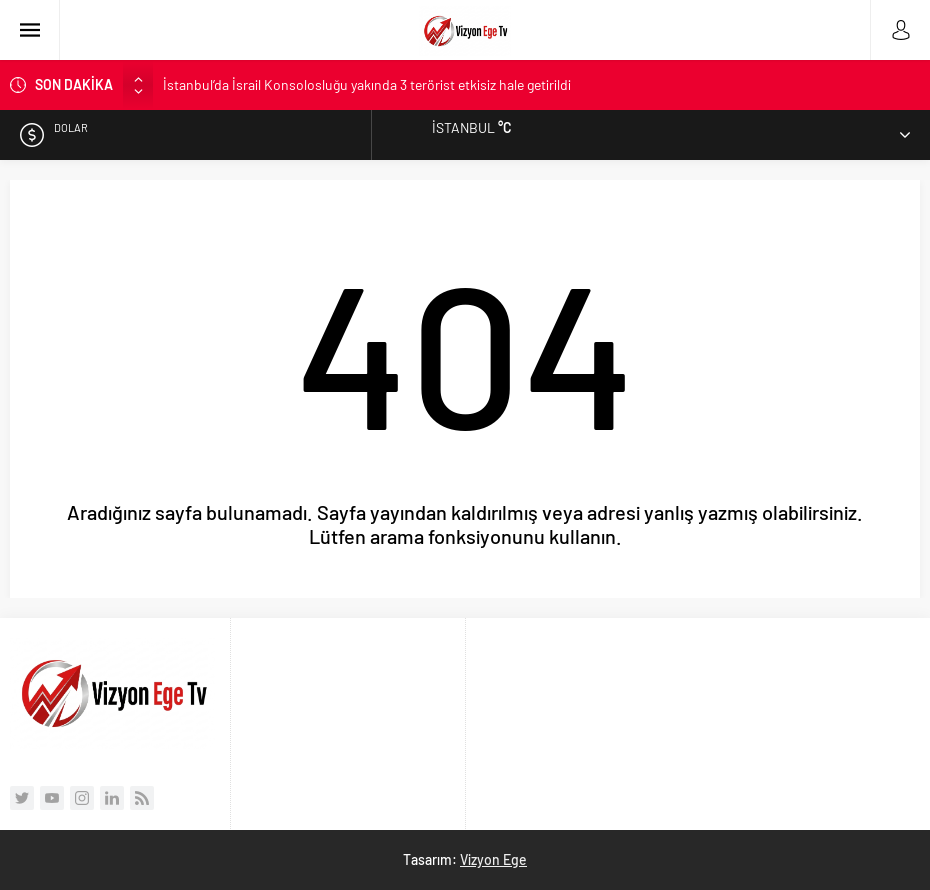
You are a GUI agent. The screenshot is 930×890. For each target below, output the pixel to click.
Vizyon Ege (493, 859)
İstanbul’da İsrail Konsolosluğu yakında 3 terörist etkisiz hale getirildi (367, 84)
